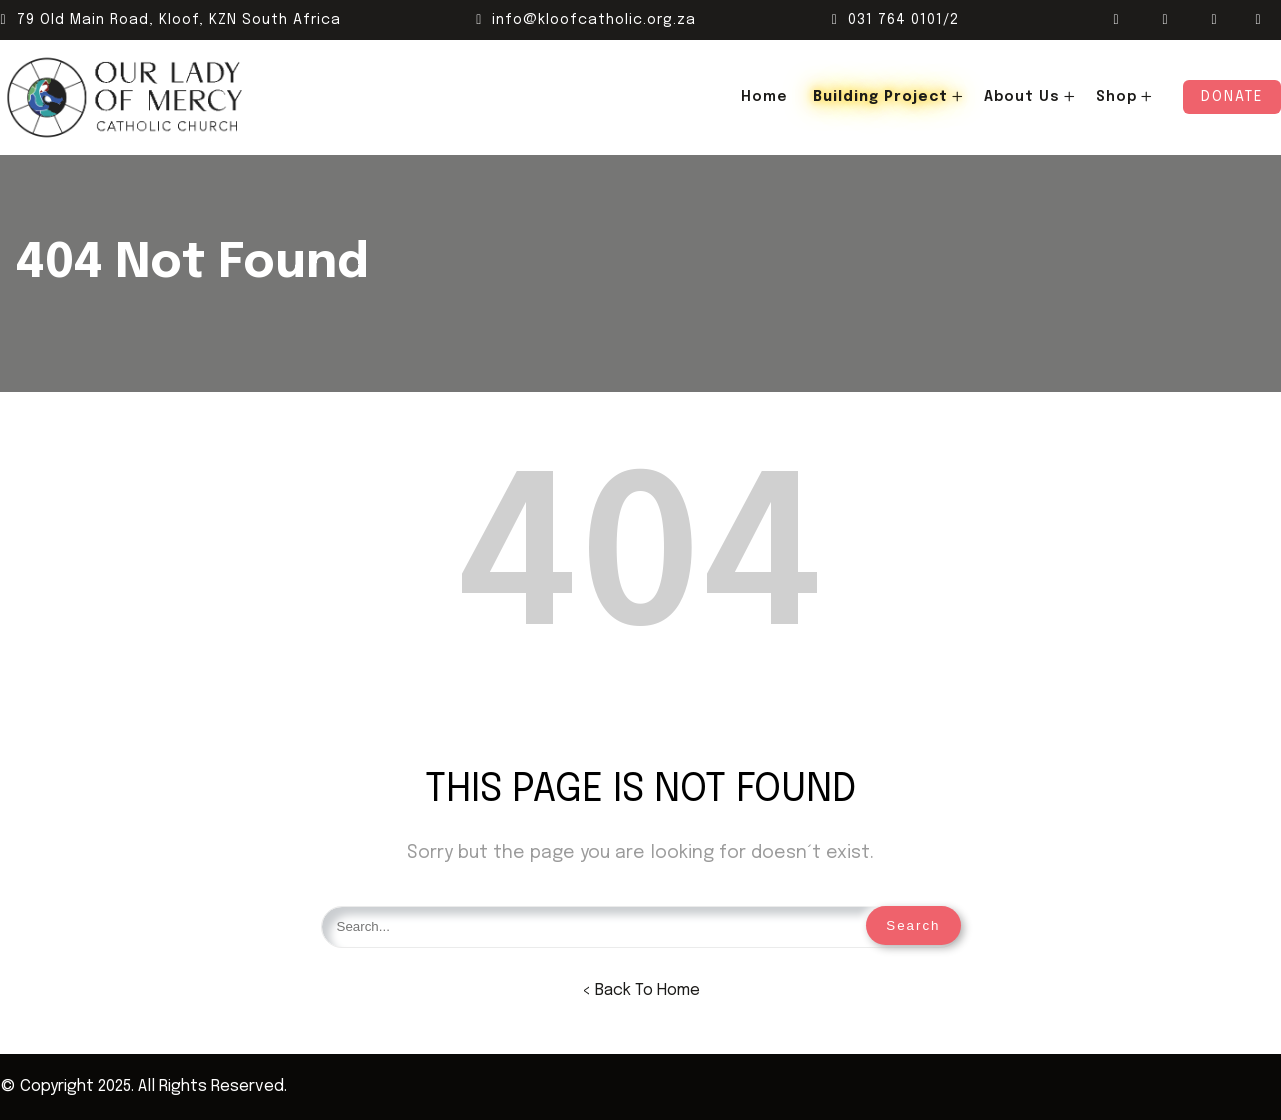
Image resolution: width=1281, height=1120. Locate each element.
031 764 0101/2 (895, 20)
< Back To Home (641, 990)
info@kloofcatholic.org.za (586, 20)
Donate (1232, 97)
